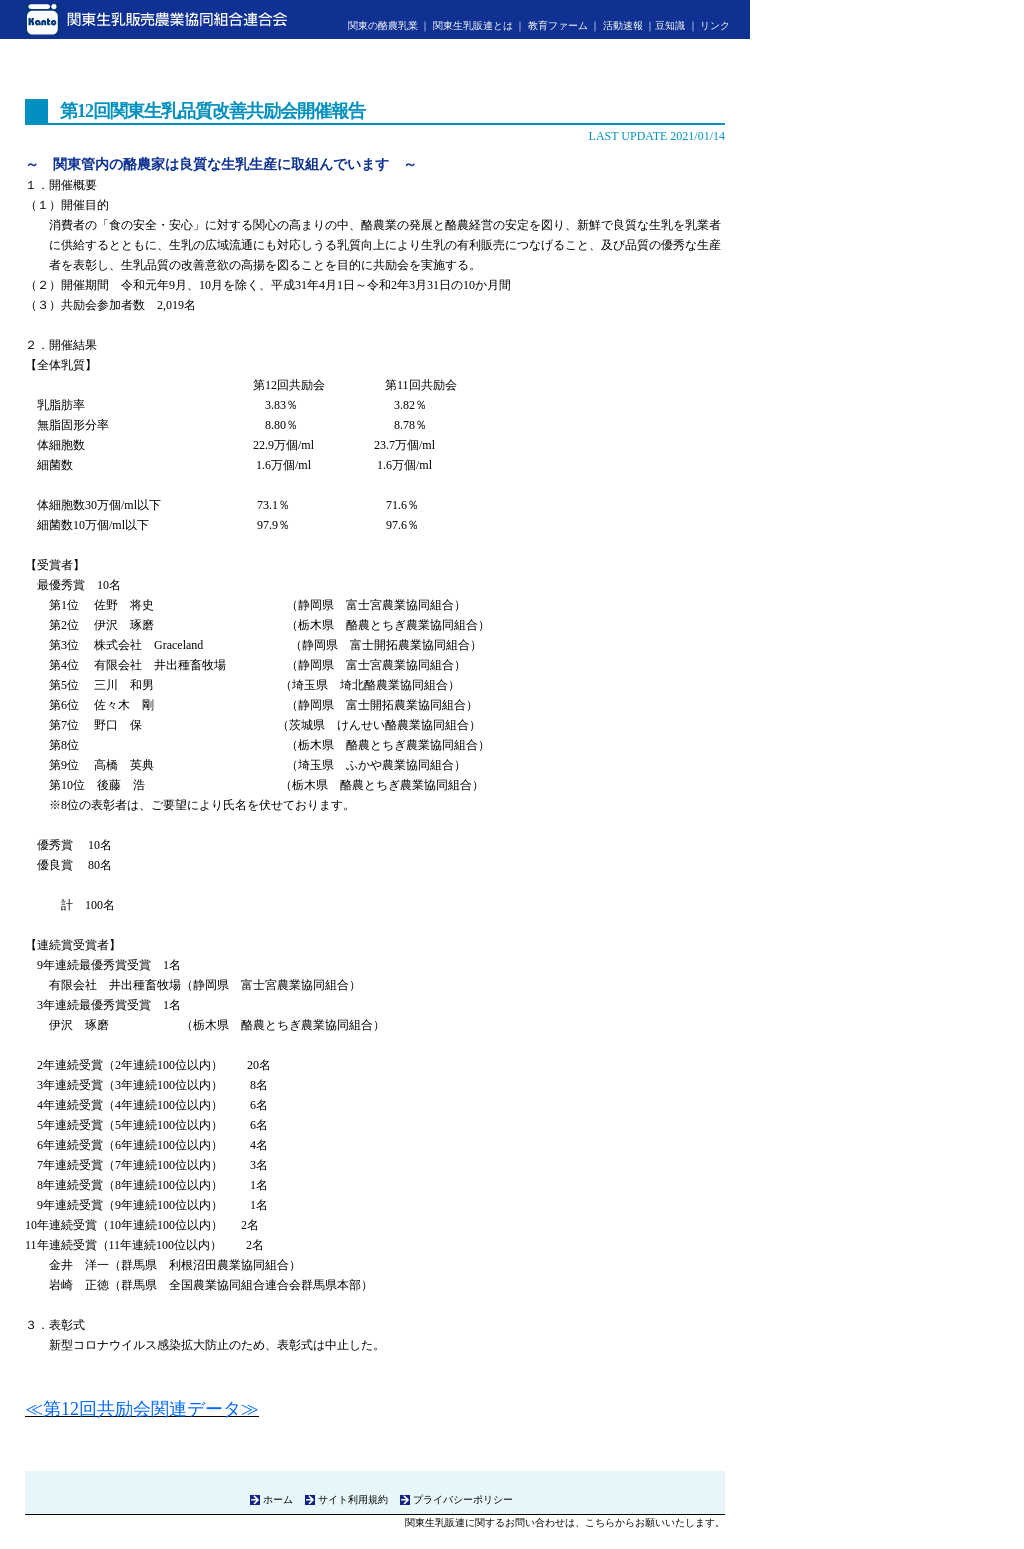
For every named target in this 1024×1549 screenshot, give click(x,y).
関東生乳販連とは (473, 25)
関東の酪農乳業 (383, 25)
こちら (600, 1522)
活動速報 (623, 25)
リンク (715, 25)
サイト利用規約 (353, 1499)
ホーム (278, 1499)
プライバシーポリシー (463, 1499)
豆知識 (670, 25)
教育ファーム (558, 25)
